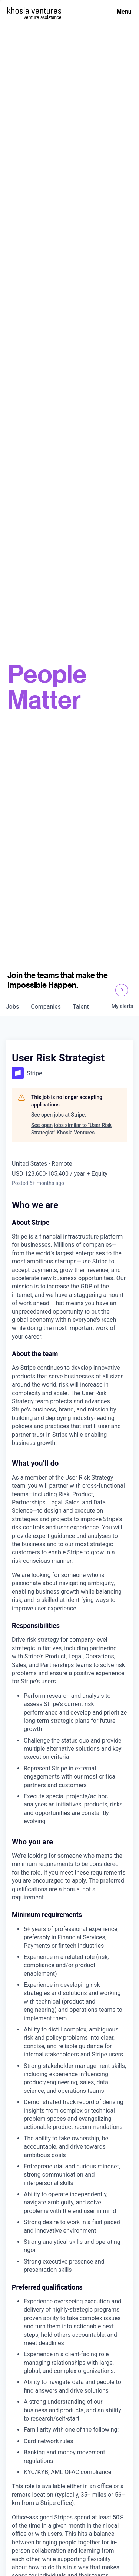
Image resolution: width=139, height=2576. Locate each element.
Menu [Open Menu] (124, 11)
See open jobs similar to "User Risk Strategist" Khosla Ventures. (71, 1129)
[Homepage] (34, 10)
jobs (12, 1006)
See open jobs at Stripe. (58, 1115)
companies (46, 1006)
